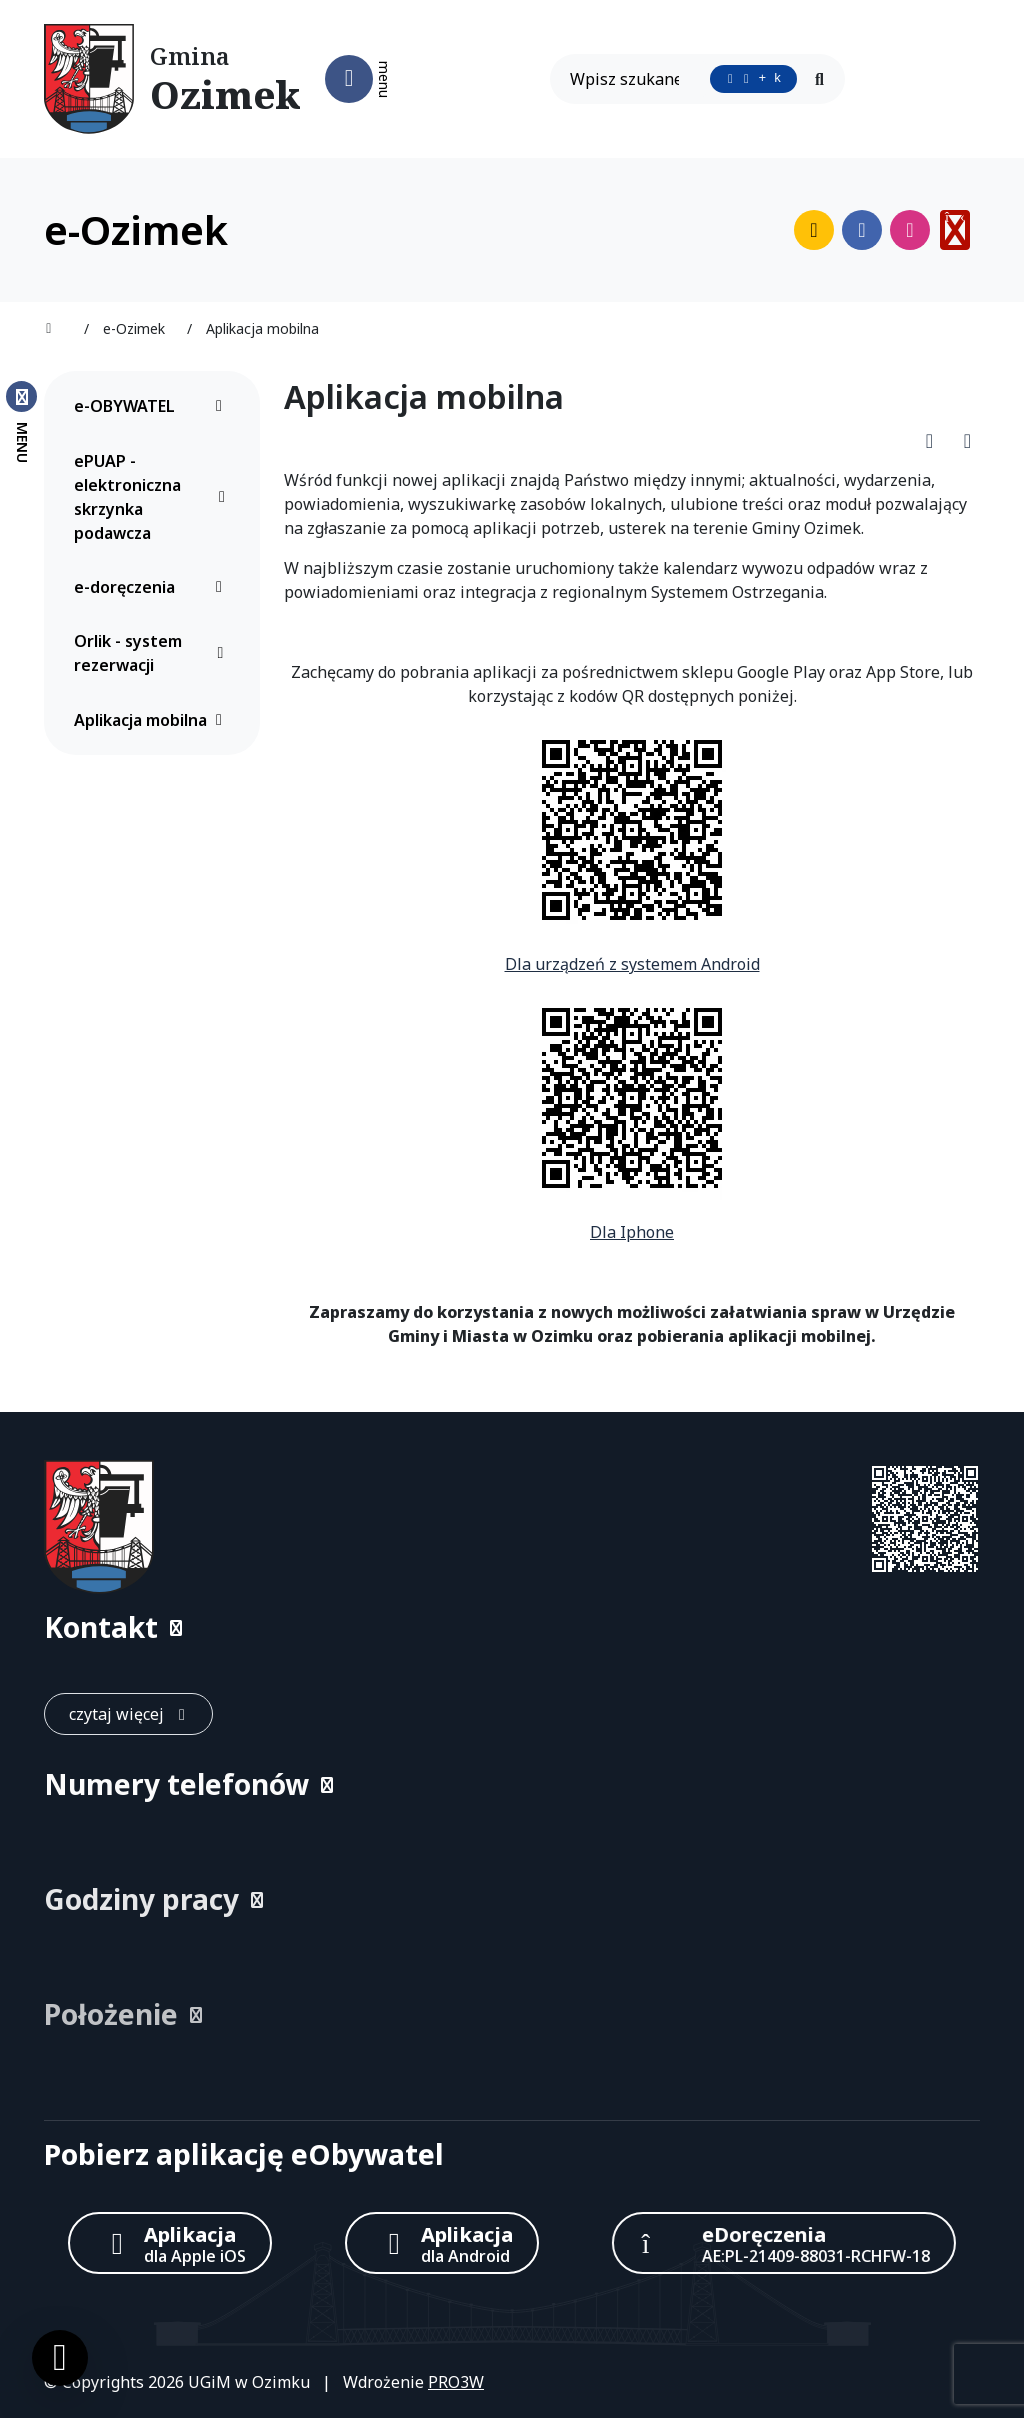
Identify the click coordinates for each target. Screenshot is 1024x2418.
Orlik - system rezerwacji (153, 653)
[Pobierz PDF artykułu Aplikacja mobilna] (936, 440)
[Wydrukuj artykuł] (967, 440)
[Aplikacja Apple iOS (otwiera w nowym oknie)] (170, 2243)
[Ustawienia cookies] (60, 2358)
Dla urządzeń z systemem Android (632, 964)
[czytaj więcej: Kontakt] (128, 1714)
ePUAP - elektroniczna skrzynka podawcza (153, 497)
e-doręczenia (153, 587)
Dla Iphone (632, 1232)
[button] (512, 1627)
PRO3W (456, 2382)
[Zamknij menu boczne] (21, 421)
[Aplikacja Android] (442, 2243)
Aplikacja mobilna (153, 720)
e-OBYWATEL (153, 406)
